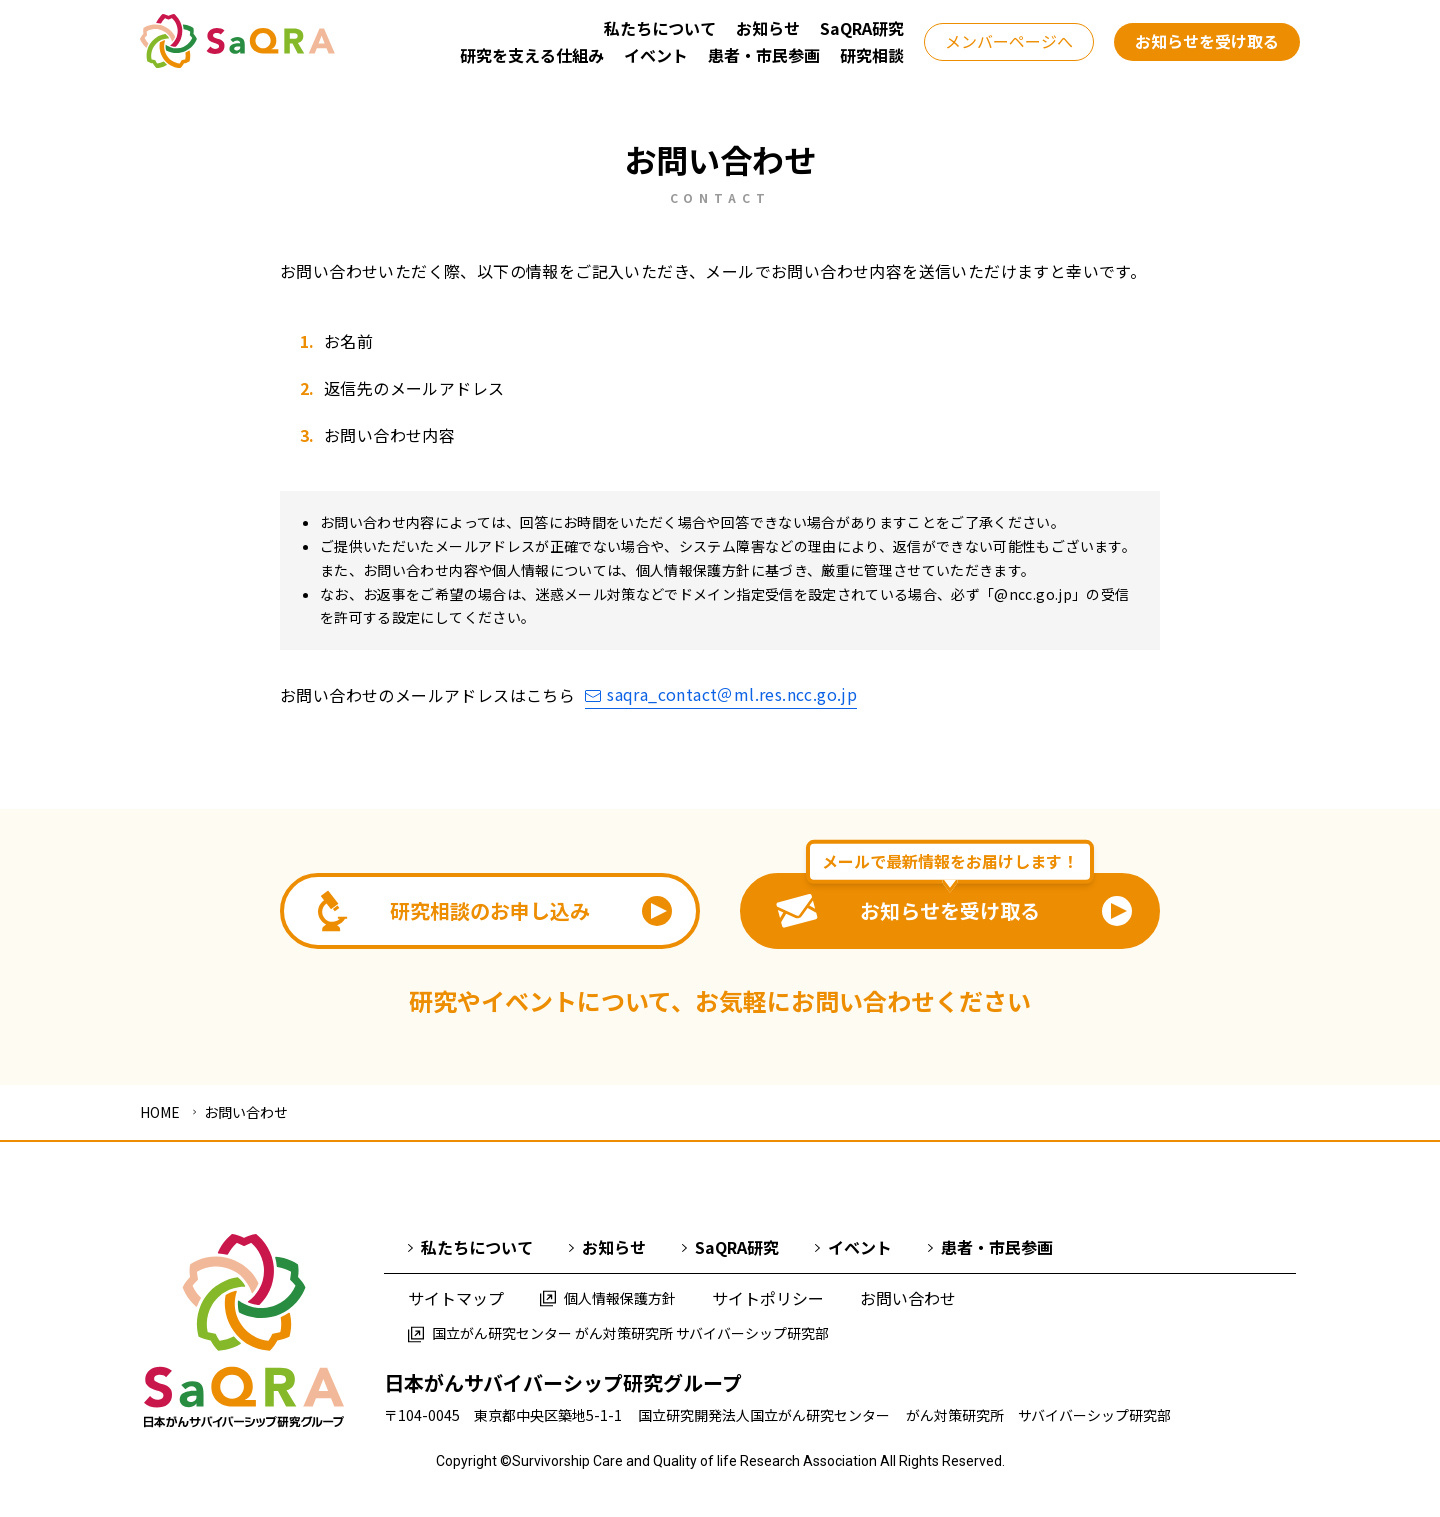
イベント (853, 1247)
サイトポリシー (768, 1298)
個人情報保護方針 (608, 1298)
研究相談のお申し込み (495, 911)
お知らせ (607, 1247)
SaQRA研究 (730, 1247)
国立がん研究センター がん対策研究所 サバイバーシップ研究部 (618, 1333)
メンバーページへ (1009, 41)
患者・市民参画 (990, 1247)
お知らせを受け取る (1207, 41)
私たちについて (470, 1247)
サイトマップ (456, 1298)
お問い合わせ (908, 1298)
